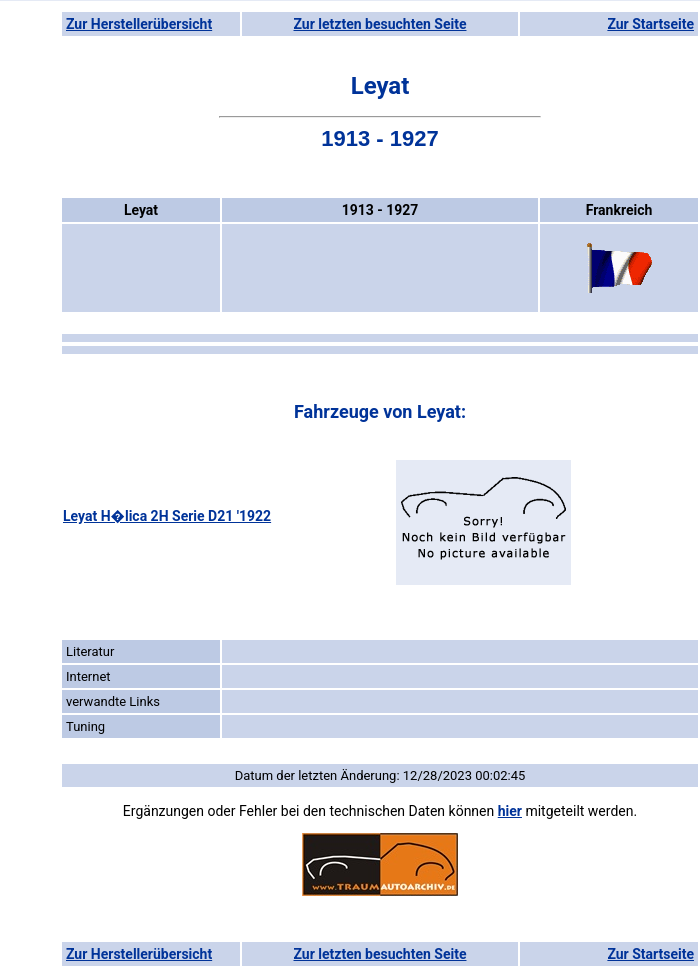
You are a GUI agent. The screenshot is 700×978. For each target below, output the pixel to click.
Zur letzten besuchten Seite (380, 24)
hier (510, 811)
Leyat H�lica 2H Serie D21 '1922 (167, 516)
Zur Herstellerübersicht (139, 24)
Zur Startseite (650, 24)
